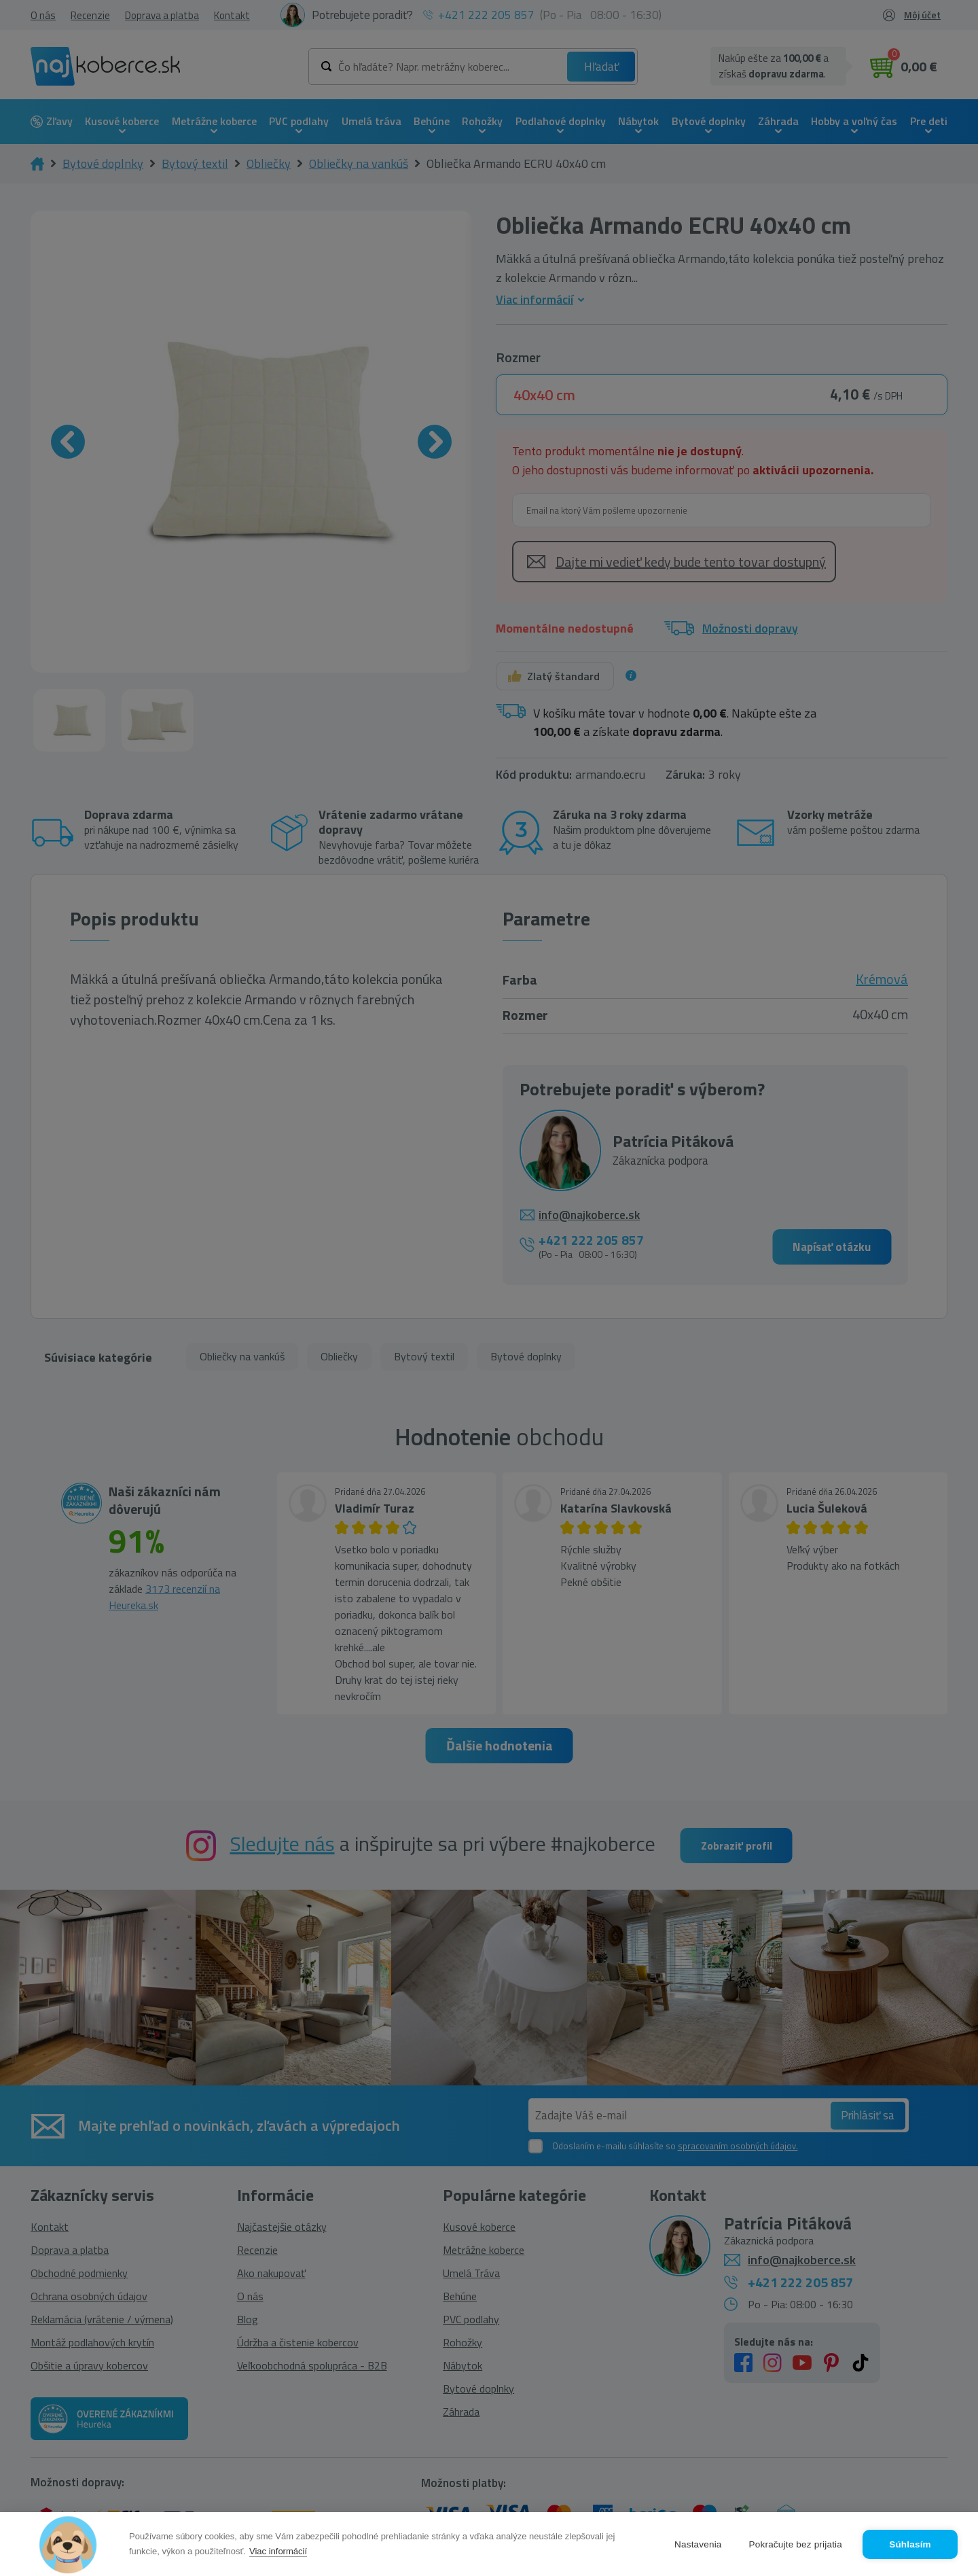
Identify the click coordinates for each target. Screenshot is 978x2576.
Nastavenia (698, 2544)
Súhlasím (910, 2544)
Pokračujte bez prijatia (795, 2544)
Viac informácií (278, 2551)
